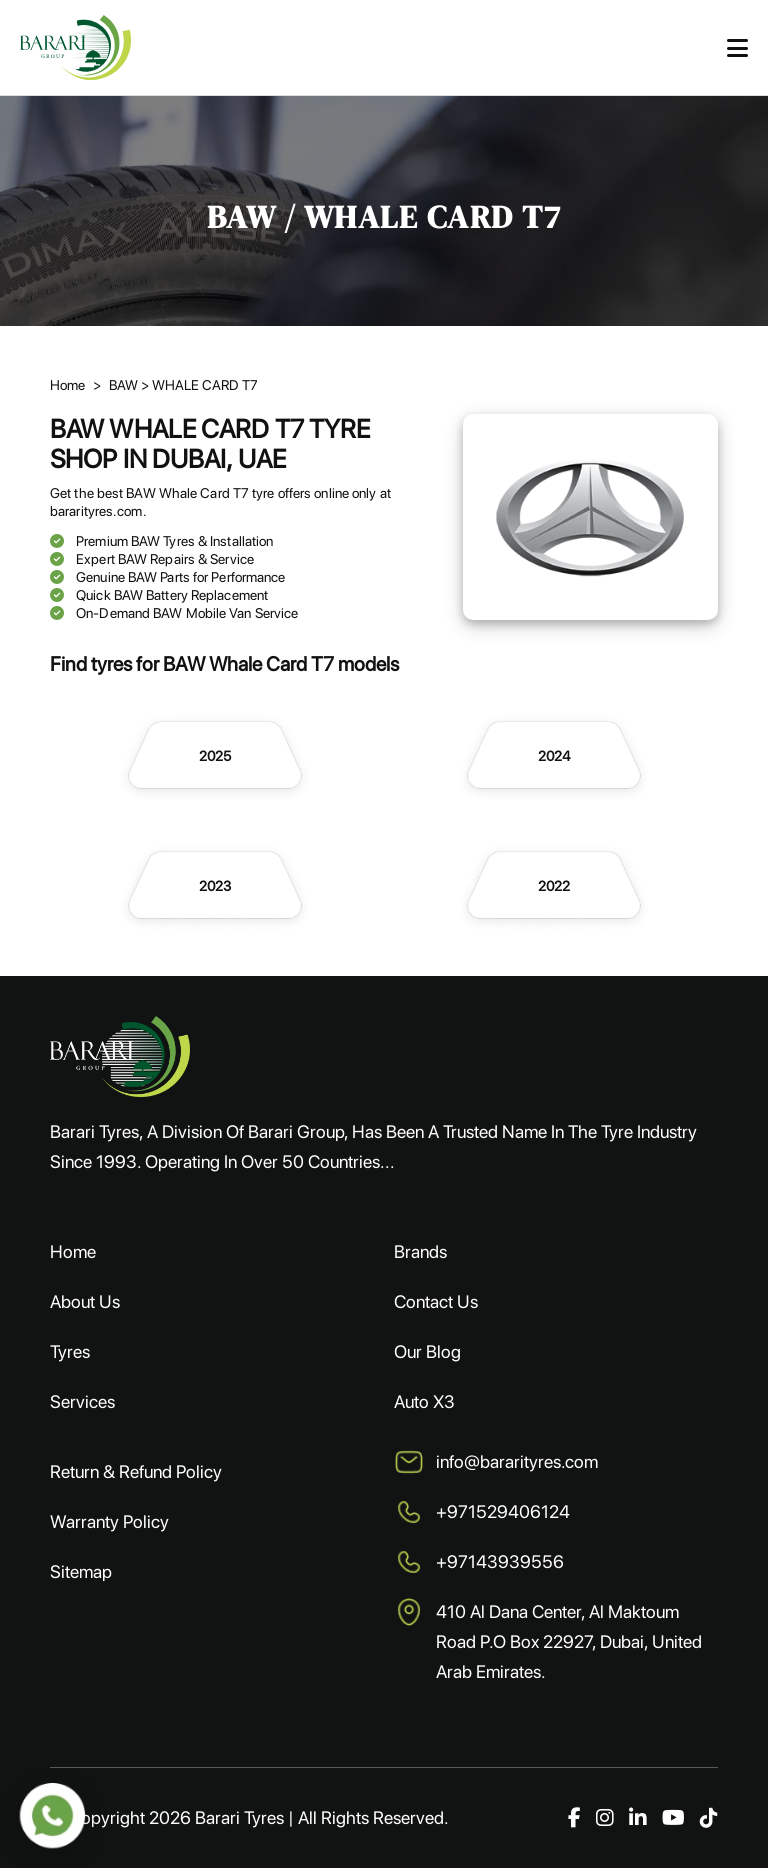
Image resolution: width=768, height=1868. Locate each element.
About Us (85, 1301)
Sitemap (81, 1571)
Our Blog (427, 1351)
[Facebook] (574, 1818)
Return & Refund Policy (136, 1471)
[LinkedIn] (638, 1818)
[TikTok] (709, 1818)
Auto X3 (424, 1401)
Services (82, 1401)
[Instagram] (605, 1818)
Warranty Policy (109, 1521)
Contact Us (436, 1301)
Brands (420, 1251)
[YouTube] (673, 1818)
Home (73, 1251)
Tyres (70, 1351)
